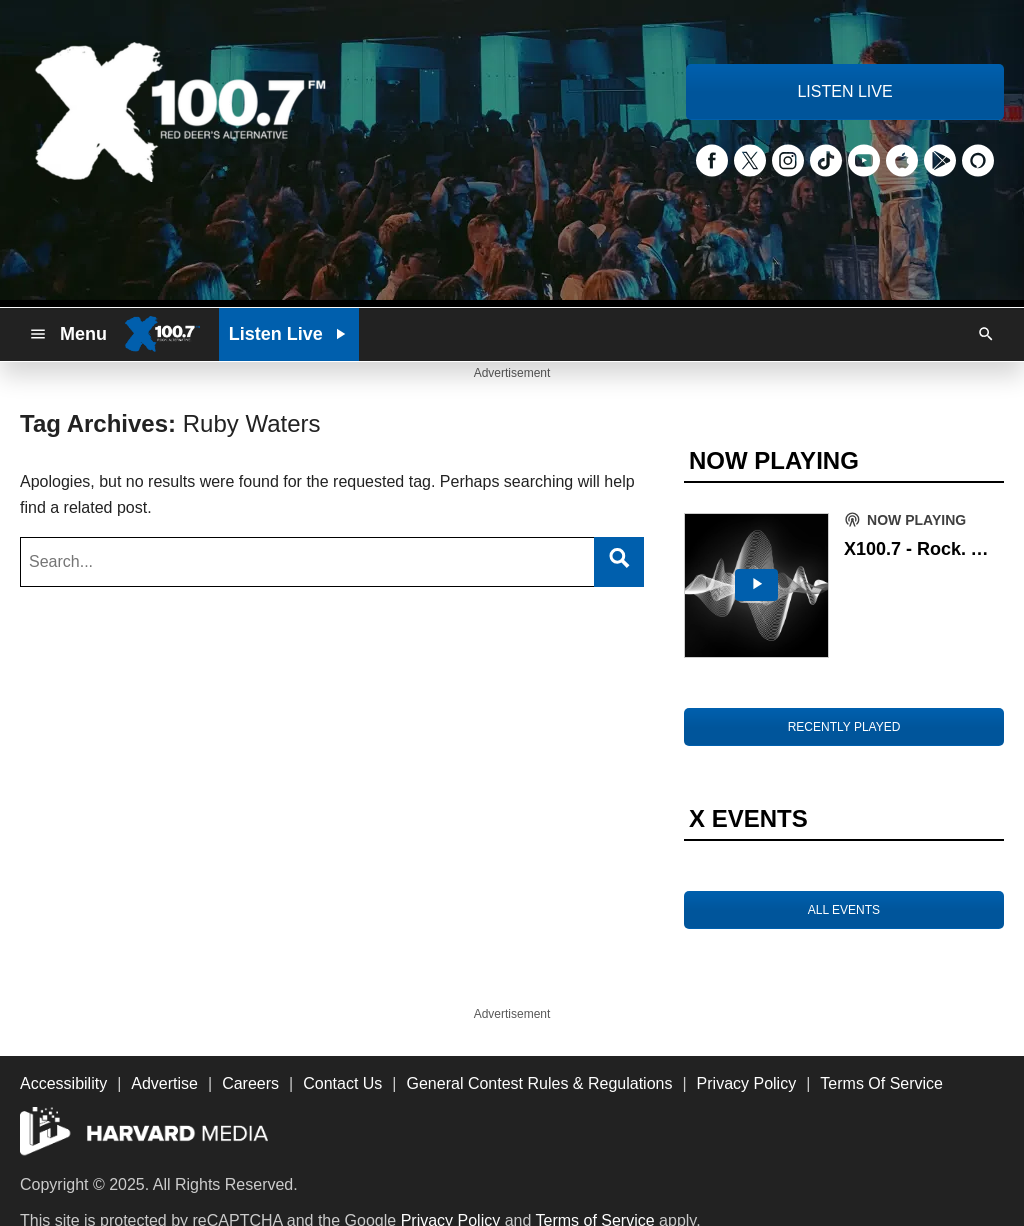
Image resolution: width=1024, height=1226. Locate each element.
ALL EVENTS (844, 910)
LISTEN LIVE (844, 91)
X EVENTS (748, 818)
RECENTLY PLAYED (844, 727)
